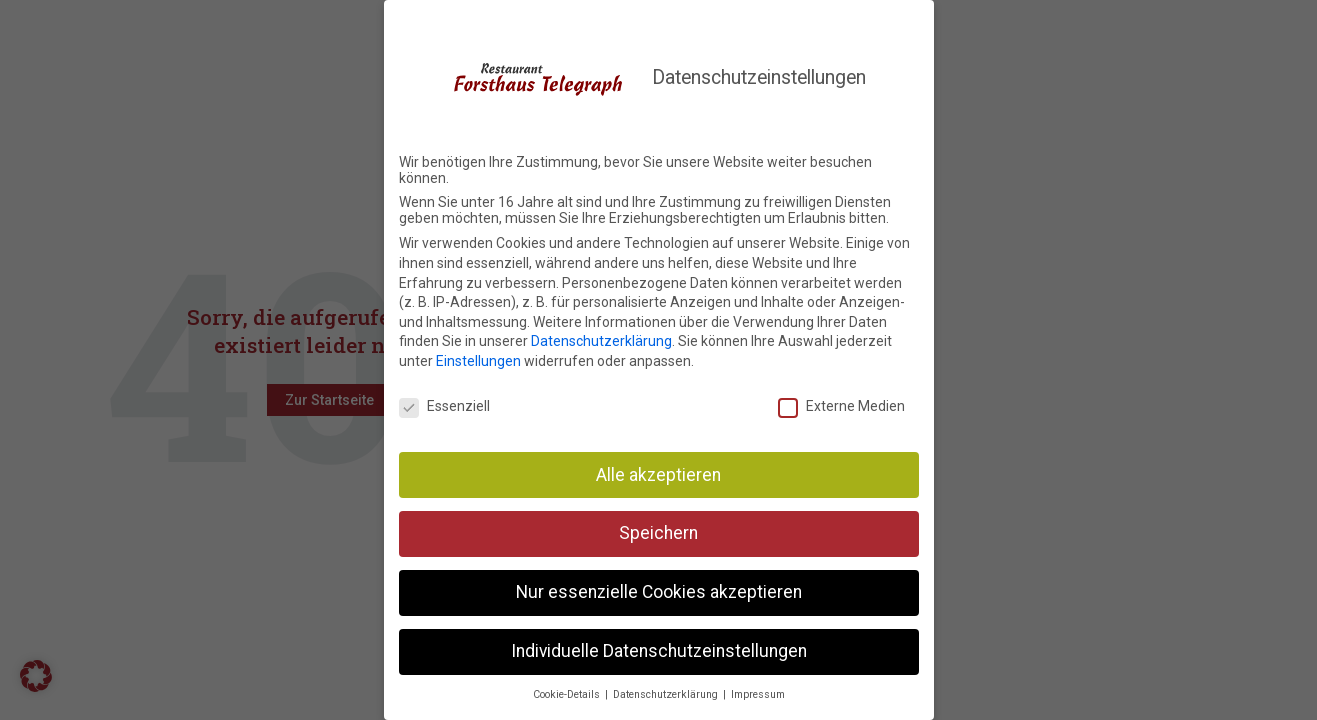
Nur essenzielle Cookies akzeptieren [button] (659, 588)
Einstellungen (478, 357)
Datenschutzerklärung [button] (667, 690)
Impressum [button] (758, 690)
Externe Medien (841, 402)
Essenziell (444, 402)
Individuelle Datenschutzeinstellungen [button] (659, 647)
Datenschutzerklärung (601, 337)
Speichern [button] (658, 529)
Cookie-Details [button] (568, 690)
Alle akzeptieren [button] (658, 470)
